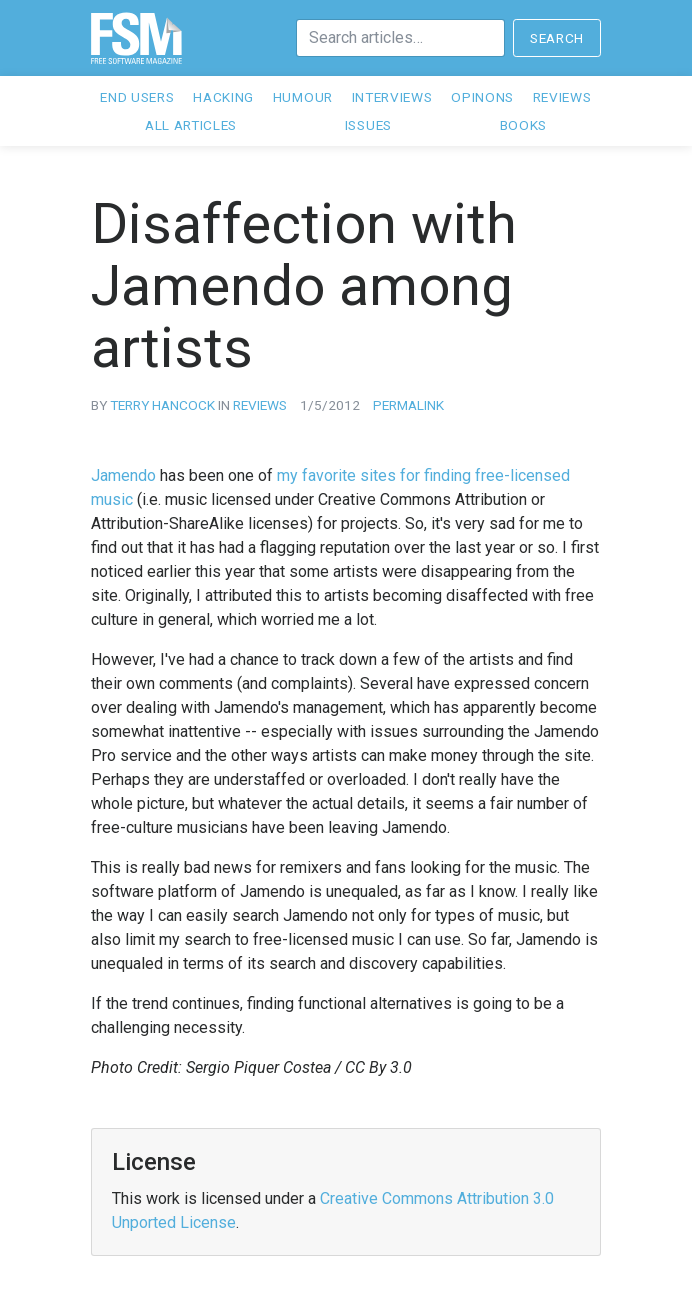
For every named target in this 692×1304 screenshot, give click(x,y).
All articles (191, 125)
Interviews (392, 97)
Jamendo (123, 475)
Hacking (223, 97)
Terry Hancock (162, 405)
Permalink (408, 405)
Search (557, 38)
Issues (368, 125)
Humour (303, 97)
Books (523, 125)
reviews (260, 405)
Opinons (482, 97)
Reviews (562, 97)
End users (137, 97)
